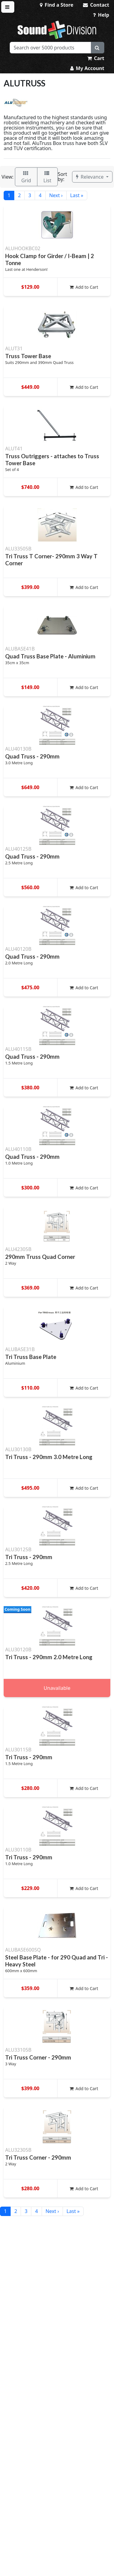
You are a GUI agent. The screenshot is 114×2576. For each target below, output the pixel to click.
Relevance (90, 176)
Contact (96, 5)
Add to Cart (84, 287)
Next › (56, 195)
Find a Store (56, 5)
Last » (76, 195)
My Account (87, 68)
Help (101, 15)
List (47, 177)
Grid (26, 177)
